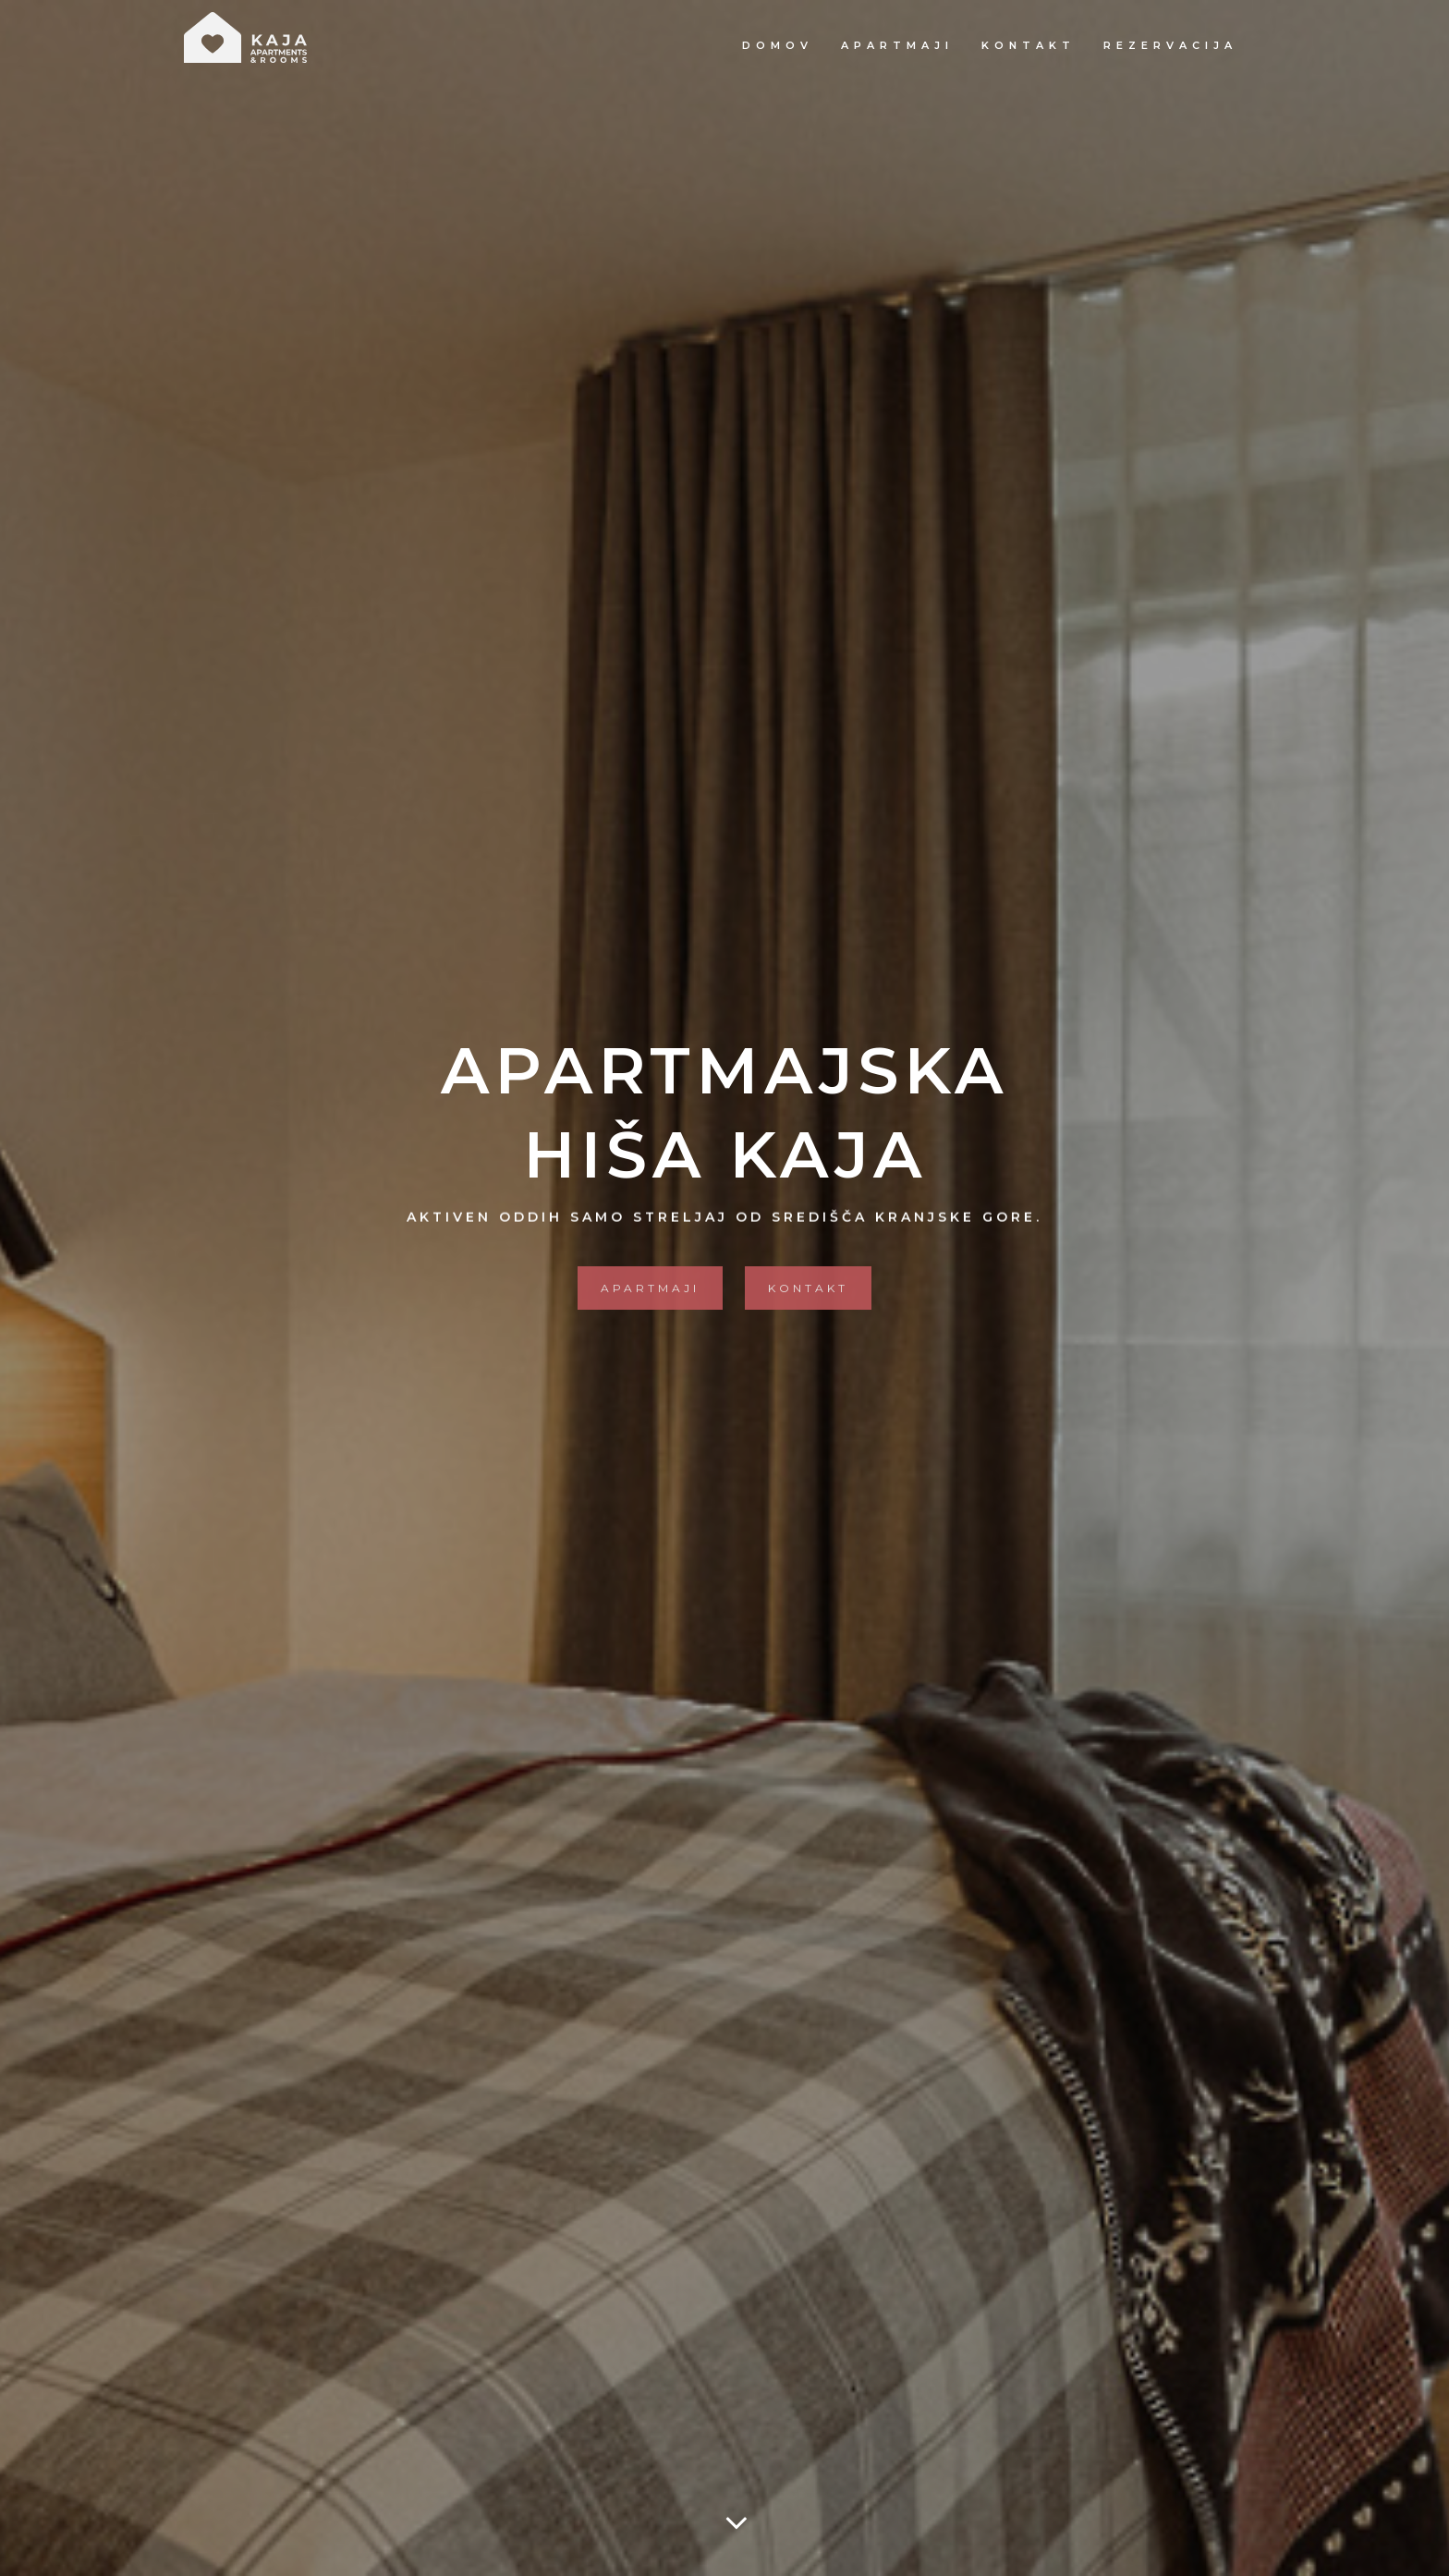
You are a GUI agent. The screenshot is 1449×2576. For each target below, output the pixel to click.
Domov (777, 45)
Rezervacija (1170, 45)
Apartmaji (897, 45)
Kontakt (1028, 45)
